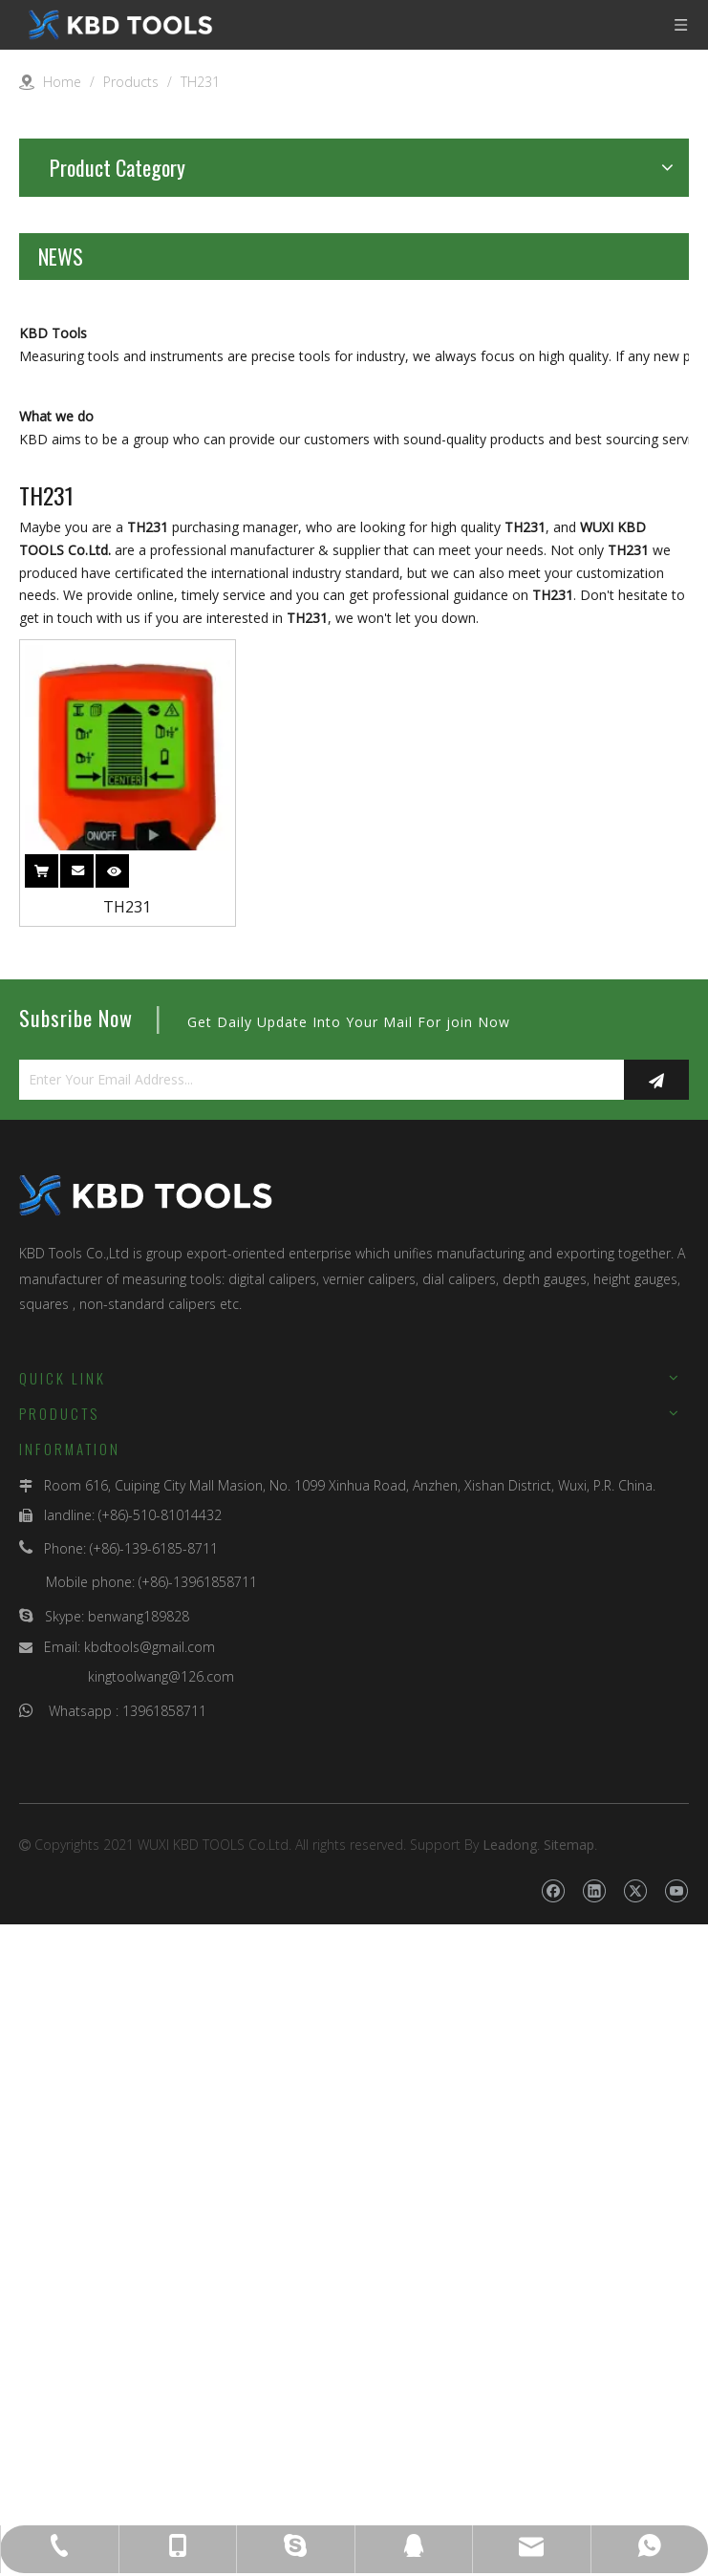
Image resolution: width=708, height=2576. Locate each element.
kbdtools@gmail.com (149, 2245)
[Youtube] (676, 2489)
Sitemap (569, 2443)
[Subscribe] (656, 1678)
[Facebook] (553, 2489)
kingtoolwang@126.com (161, 2274)
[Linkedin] (594, 2489)
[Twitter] (635, 2489)
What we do (56, 1014)
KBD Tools (53, 632)
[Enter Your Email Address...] (316, 1678)
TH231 (127, 1504)
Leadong (510, 2443)
